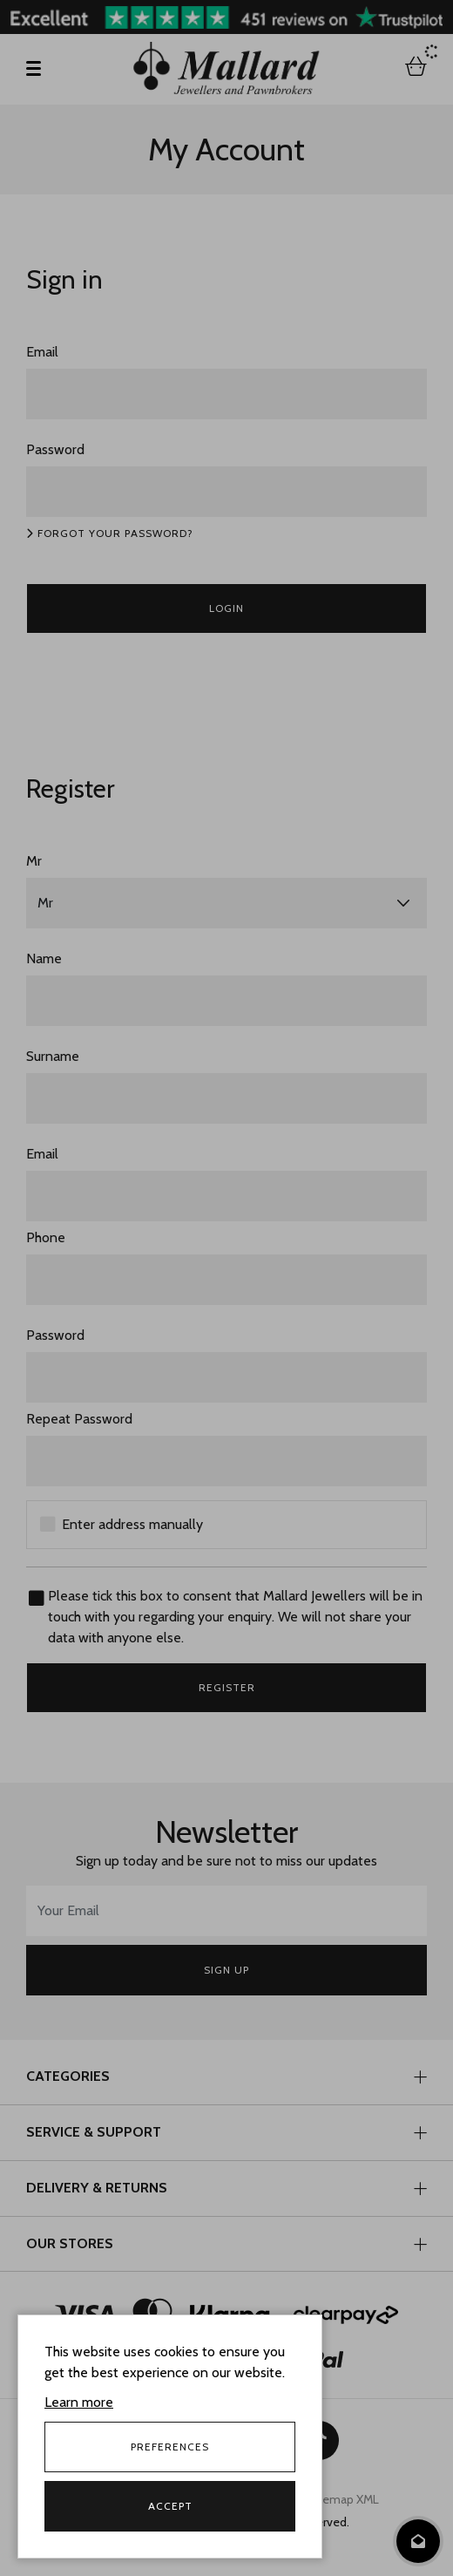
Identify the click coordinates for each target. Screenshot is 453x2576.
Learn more (78, 2402)
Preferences (170, 2446)
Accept (170, 2505)
